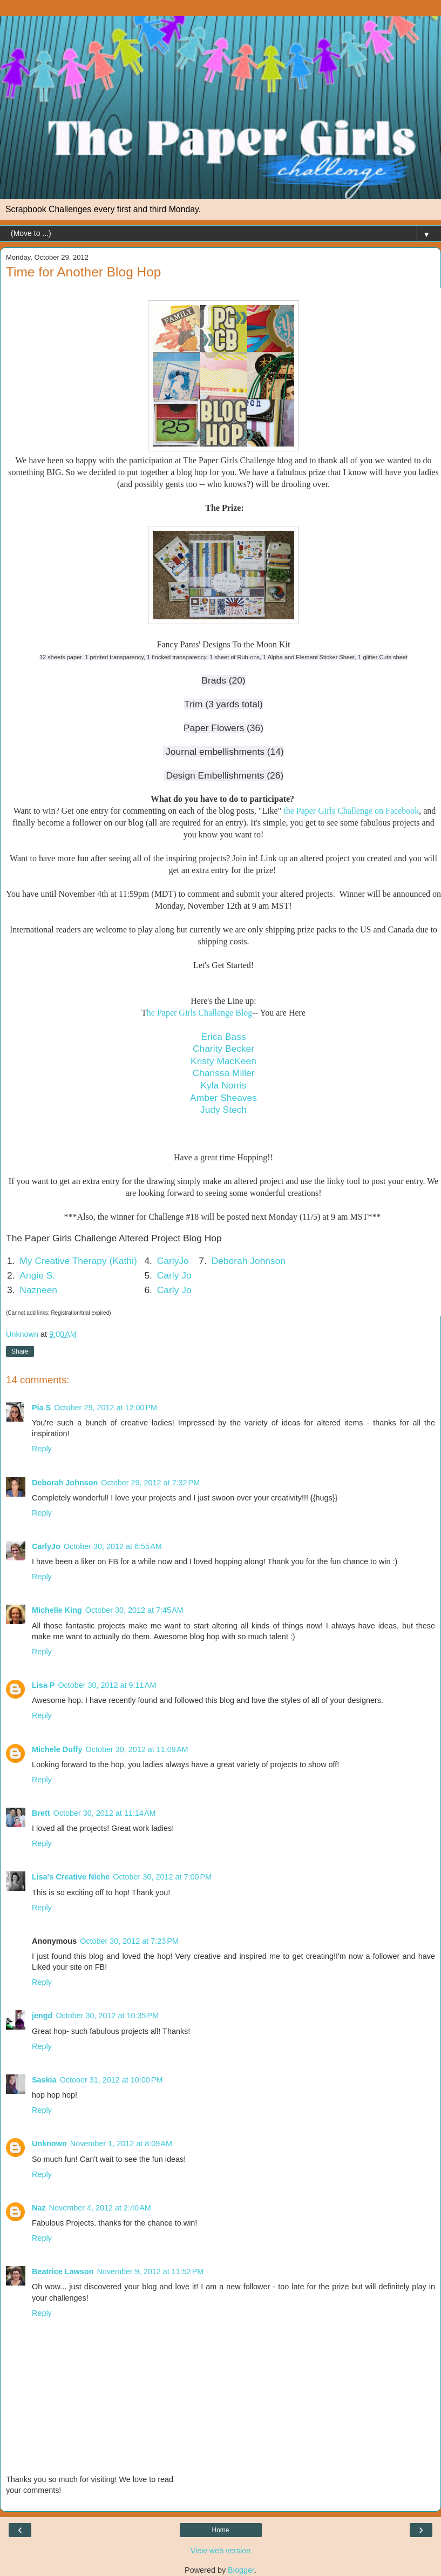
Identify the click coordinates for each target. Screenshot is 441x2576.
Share (20, 1351)
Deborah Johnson (249, 1260)
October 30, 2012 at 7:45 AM (134, 1610)
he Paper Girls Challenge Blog (200, 1012)
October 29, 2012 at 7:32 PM (150, 1482)
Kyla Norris (223, 1085)
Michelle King (57, 1610)
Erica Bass (223, 1036)
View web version (221, 2550)
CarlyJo (173, 1260)
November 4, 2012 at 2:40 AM (100, 2207)
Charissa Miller (223, 1072)
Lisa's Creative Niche (71, 1876)
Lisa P (43, 1685)
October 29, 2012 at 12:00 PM (105, 1407)
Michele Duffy (57, 1749)
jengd (42, 2015)
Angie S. (37, 1275)
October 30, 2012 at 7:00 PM (162, 1876)
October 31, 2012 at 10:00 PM (111, 2079)
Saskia (44, 2079)
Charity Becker (223, 1048)
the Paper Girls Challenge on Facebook (351, 810)
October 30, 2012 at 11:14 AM (104, 1813)
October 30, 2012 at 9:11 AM (107, 1685)
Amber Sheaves (223, 1097)
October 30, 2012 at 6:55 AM (113, 1546)
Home (220, 2530)
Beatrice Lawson (62, 2271)
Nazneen (38, 1289)
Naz (39, 2207)
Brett (41, 1813)
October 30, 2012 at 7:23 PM (129, 1941)
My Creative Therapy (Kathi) (78, 1260)
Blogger (241, 2570)
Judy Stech (223, 1109)
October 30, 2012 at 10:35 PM (107, 2015)
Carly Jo (174, 1275)
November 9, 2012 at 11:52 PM (150, 2271)
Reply (42, 1448)
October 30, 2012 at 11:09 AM (137, 1749)
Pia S (41, 1407)
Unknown (49, 2143)
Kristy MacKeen (223, 1061)
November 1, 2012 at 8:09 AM (121, 2143)
